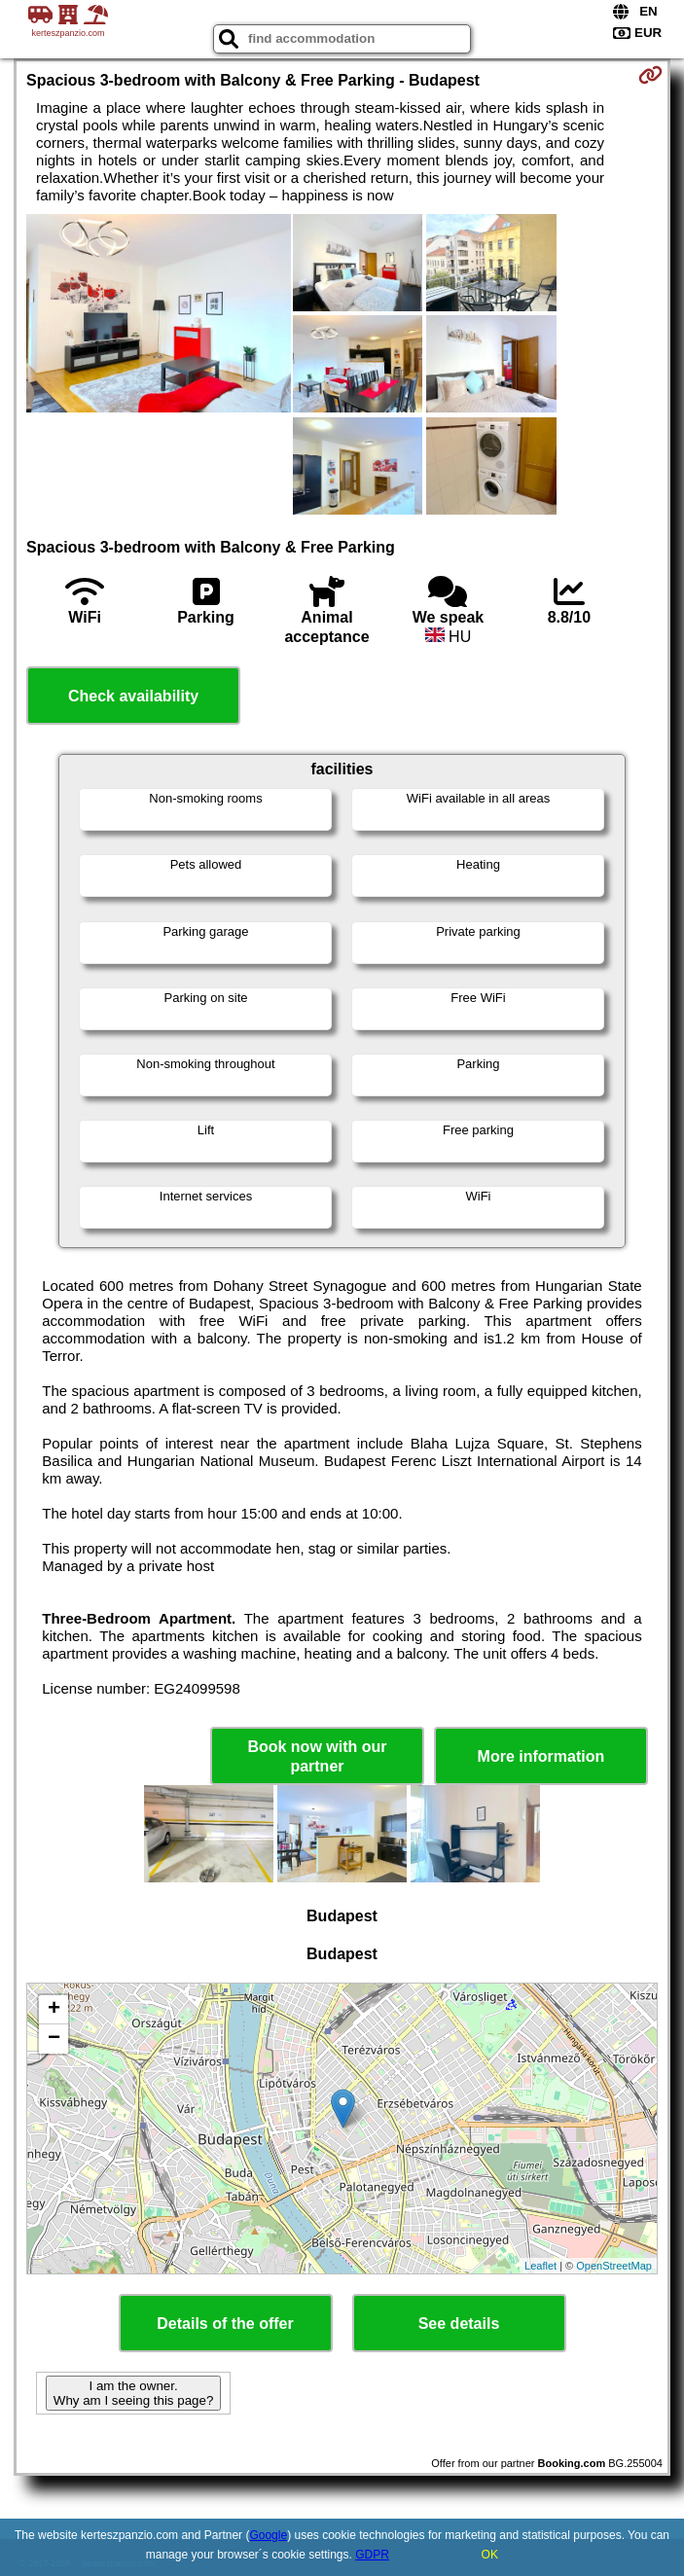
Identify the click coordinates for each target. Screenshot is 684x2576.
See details (459, 2323)
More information (541, 1756)
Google (268, 2535)
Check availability (133, 696)
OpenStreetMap (614, 2266)
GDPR (372, 2554)
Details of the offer (225, 2323)
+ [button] (54, 2009)
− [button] (54, 2039)
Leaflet (540, 2266)
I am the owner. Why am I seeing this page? (133, 2393)
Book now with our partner (316, 1755)
